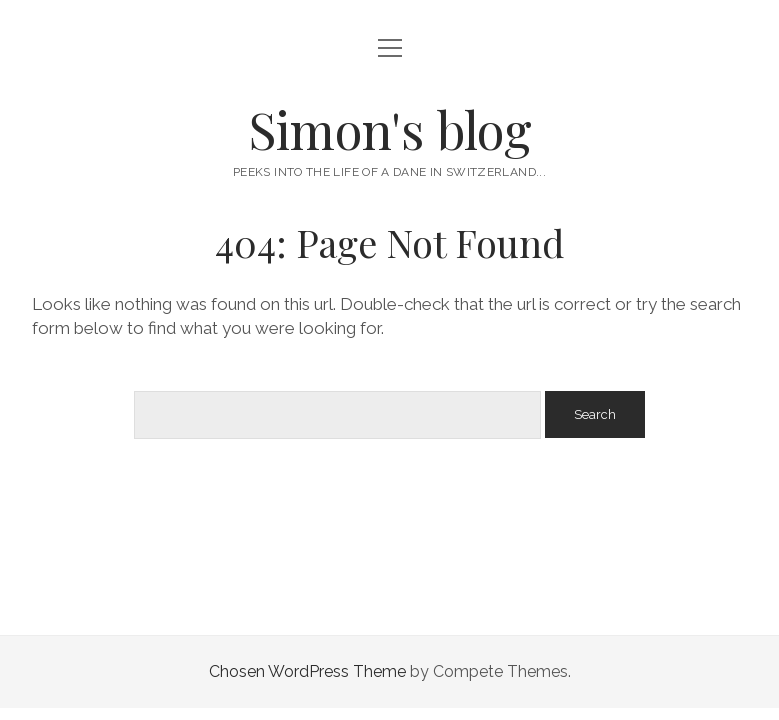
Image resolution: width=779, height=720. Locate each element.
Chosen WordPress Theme (307, 671)
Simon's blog (390, 129)
